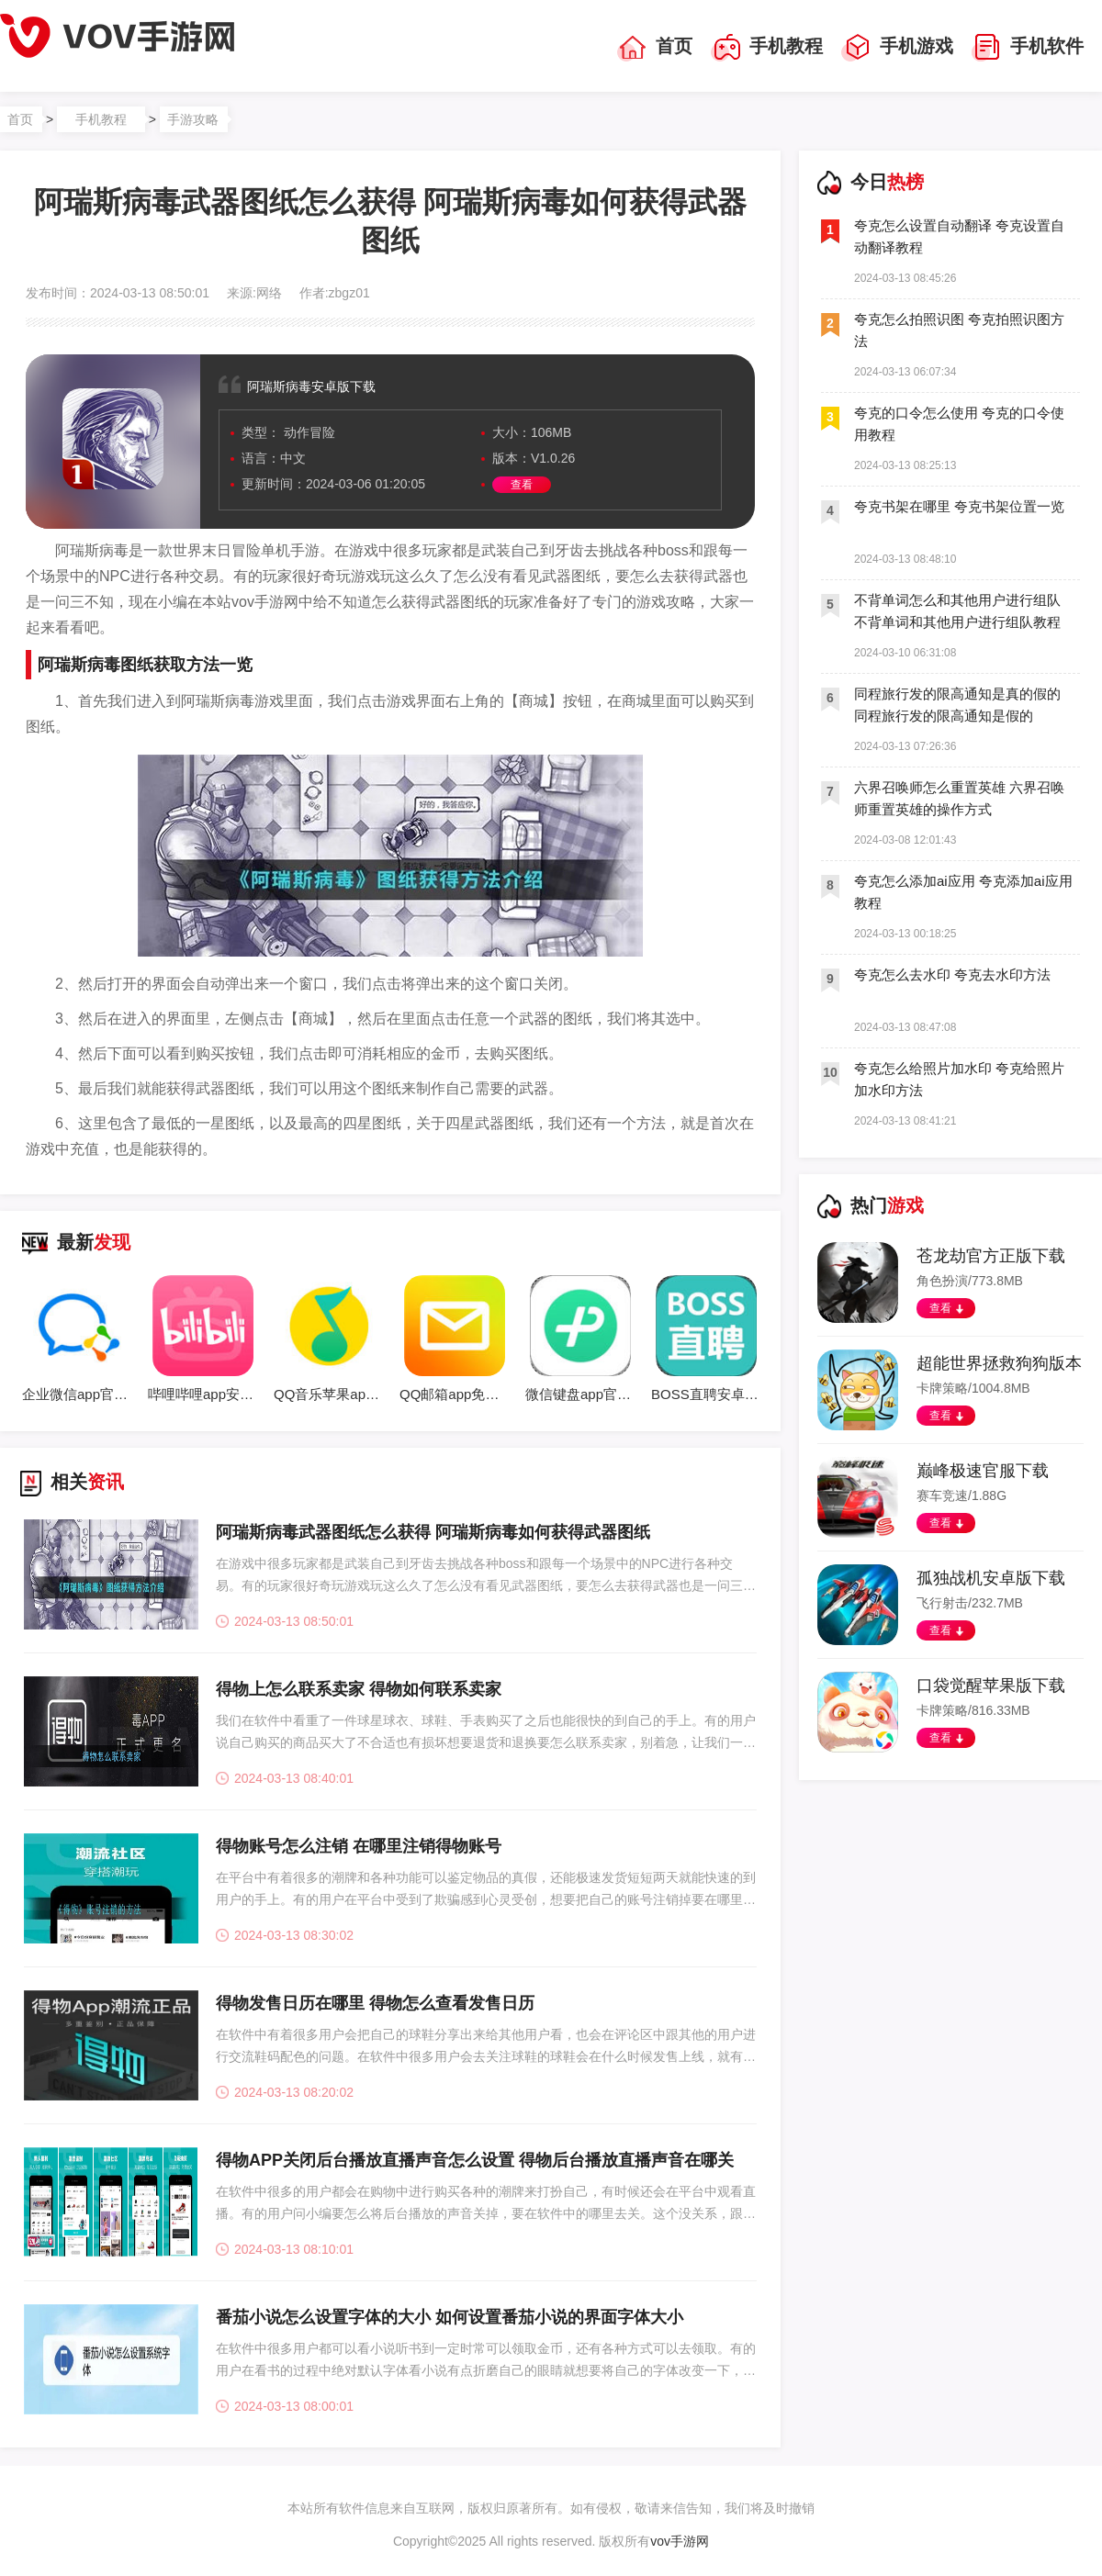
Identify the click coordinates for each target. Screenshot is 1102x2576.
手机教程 (767, 48)
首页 (654, 48)
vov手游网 (679, 2541)
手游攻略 (193, 119)
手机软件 (1028, 48)
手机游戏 (897, 48)
